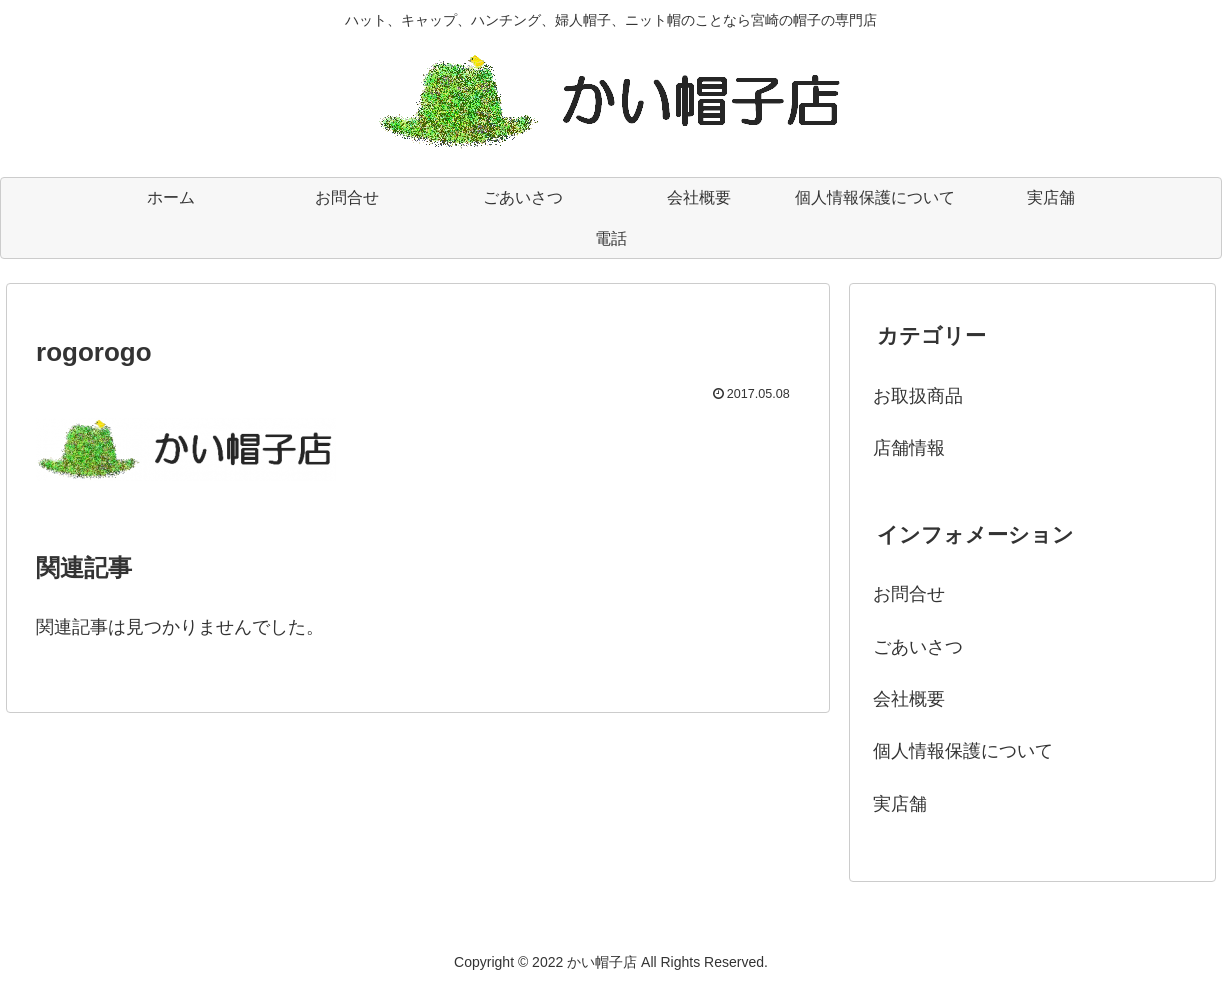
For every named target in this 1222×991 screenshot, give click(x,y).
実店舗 (900, 804)
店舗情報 (909, 448)
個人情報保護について (963, 751)
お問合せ (909, 594)
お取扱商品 (918, 396)
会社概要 (909, 699)
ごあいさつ (918, 647)
